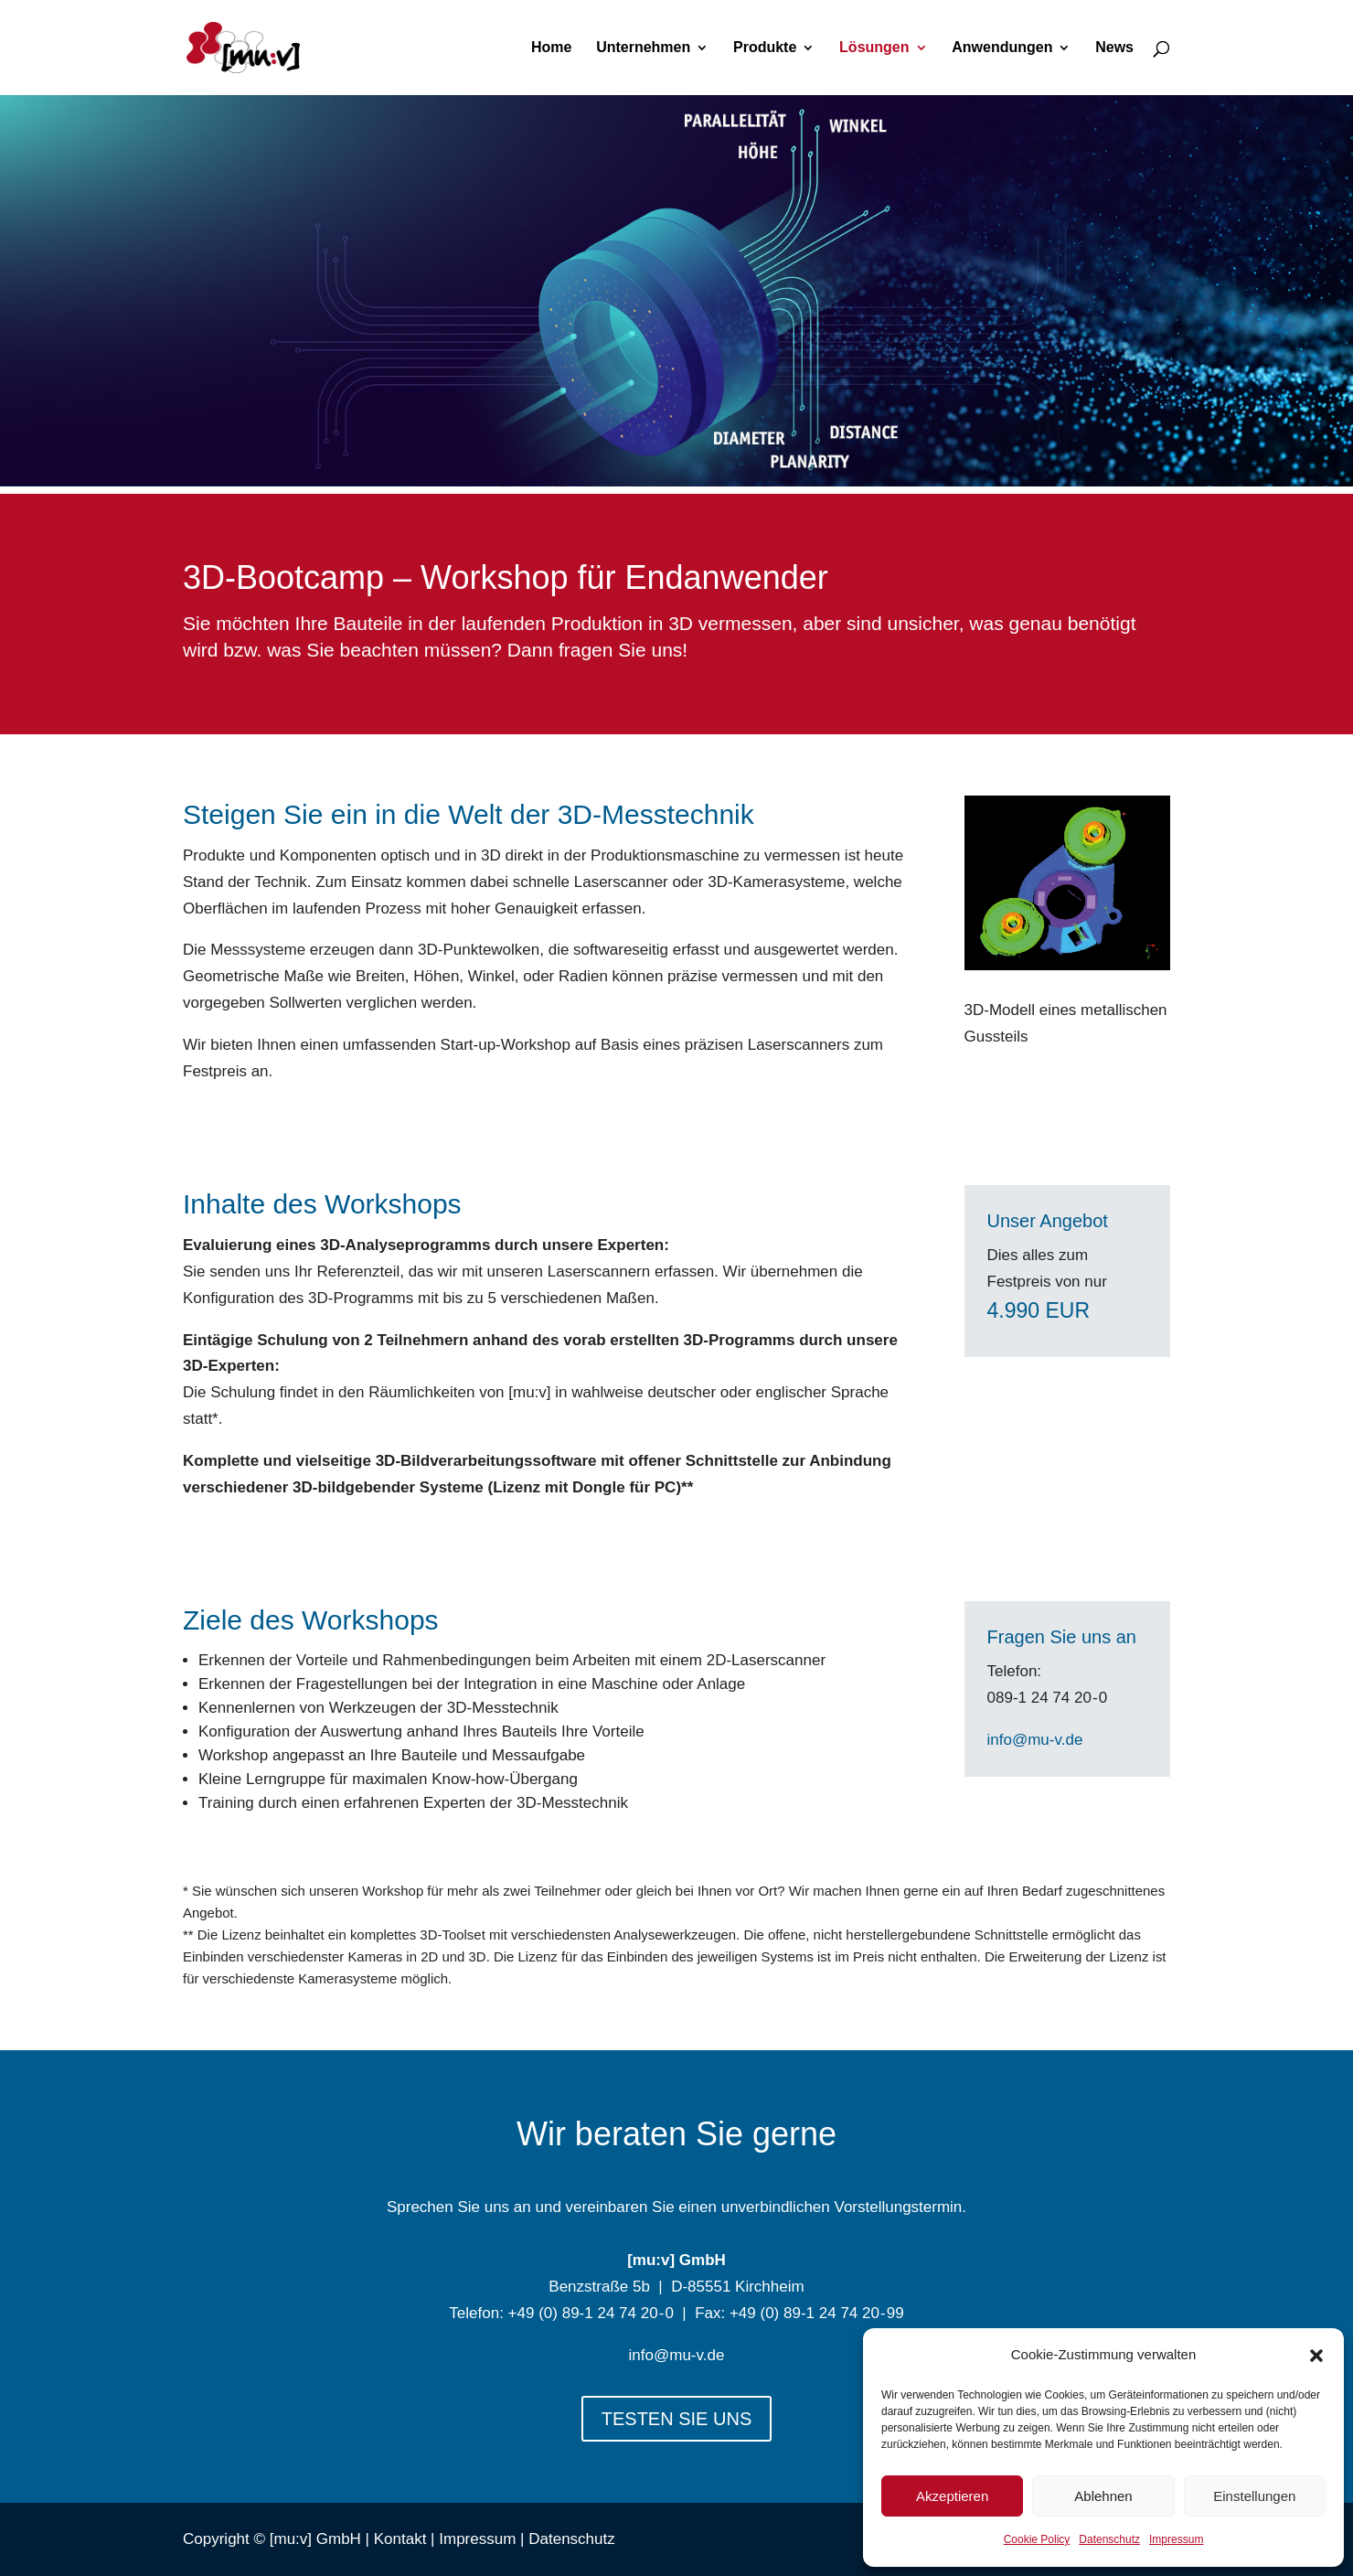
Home (551, 48)
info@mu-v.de (1035, 1739)
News (1114, 48)
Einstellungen (1254, 2496)
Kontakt (400, 2539)
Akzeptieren (952, 2496)
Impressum (1176, 2539)
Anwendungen (1002, 48)
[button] (1316, 2355)
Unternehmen (643, 48)
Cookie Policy (1037, 2539)
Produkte (764, 48)
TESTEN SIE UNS (676, 2419)
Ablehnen (1103, 2496)
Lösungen (874, 48)
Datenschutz (1109, 2539)
